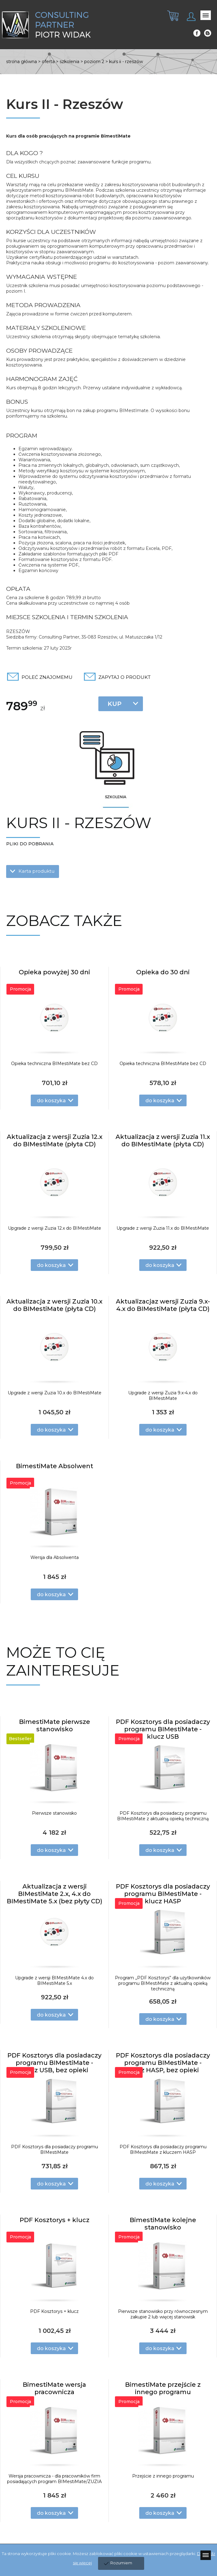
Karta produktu (36, 871)
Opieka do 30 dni (163, 972)
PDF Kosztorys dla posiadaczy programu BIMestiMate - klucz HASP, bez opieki (163, 2063)
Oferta (48, 61)
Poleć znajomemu (47, 677)
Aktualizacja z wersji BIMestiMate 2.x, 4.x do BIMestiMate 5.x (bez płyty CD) (54, 1894)
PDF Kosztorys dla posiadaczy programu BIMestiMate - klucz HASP (163, 1894)
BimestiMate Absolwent (54, 1466)
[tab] (170, 21)
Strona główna (22, 61)
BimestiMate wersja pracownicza (54, 2388)
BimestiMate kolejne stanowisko (163, 2223)
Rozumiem (121, 2562)
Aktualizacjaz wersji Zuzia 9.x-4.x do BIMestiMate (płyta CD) (163, 1305)
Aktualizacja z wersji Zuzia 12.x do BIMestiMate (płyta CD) (54, 1140)
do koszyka (51, 1101)
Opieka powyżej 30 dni (54, 972)
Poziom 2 (94, 61)
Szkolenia (69, 61)
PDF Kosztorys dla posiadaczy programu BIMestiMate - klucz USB (163, 1729)
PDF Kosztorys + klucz (54, 2220)
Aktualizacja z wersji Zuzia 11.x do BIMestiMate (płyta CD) (163, 1140)
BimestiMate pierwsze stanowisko (54, 1725)
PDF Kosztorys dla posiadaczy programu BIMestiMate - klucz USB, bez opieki (54, 2063)
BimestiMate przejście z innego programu (163, 2388)
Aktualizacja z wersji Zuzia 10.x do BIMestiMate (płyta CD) (54, 1305)
